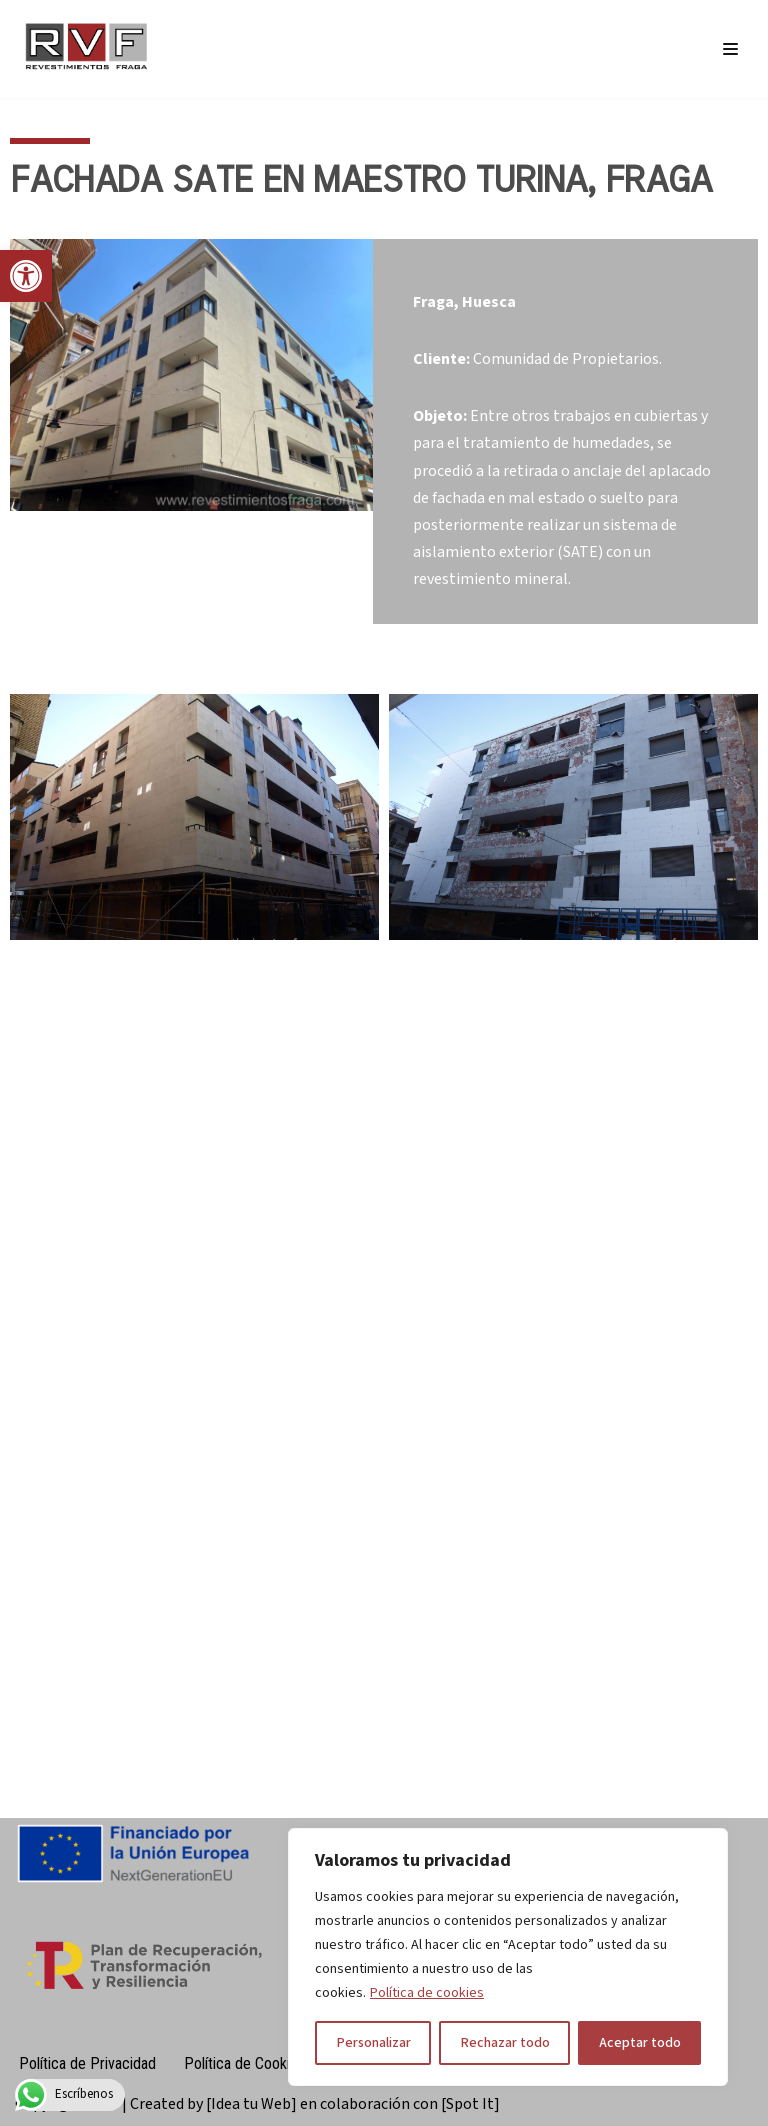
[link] (26, 276)
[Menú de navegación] (730, 49)
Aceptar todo (640, 2043)
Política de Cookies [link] (244, 2063)
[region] (508, 1957)
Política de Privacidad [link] (87, 2063)
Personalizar (373, 2043)
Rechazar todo (505, 2043)
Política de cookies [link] (427, 1993)
